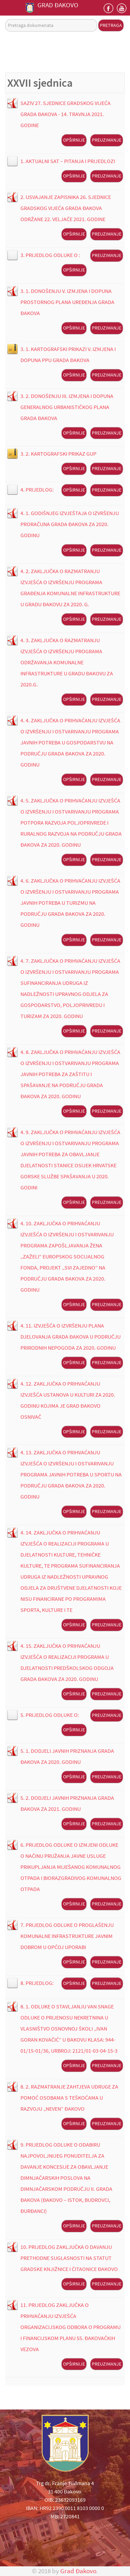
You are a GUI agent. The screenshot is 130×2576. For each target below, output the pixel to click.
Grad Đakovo (78, 2571)
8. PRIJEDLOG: (37, 1982)
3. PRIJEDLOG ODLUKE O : (50, 254)
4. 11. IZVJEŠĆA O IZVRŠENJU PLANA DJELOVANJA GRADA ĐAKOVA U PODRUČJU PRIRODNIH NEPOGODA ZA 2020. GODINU (70, 1336)
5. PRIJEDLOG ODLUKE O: (49, 1714)
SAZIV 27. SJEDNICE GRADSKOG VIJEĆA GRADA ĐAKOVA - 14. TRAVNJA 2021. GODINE (65, 114)
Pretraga (111, 25)
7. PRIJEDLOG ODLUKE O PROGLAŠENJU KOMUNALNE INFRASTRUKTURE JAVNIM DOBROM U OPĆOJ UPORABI (67, 1935)
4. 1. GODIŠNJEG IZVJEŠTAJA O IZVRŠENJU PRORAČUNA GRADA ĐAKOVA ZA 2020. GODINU (69, 524)
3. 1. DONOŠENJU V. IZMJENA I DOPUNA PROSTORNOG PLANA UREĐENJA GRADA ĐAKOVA (67, 301)
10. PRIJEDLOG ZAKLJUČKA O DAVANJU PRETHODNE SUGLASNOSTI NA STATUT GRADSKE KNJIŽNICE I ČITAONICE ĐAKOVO (69, 2257)
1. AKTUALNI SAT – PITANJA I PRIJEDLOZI (67, 161)
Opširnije (74, 140)
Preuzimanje (106, 140)
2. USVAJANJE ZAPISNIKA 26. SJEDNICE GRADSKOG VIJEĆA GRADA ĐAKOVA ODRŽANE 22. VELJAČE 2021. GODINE (65, 207)
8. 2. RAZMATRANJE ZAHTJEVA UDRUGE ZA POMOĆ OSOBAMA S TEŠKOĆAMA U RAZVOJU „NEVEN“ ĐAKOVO (69, 2097)
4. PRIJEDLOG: (37, 489)
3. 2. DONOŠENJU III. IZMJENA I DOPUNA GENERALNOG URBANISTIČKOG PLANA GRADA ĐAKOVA (66, 406)
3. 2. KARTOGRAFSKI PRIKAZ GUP (58, 453)
